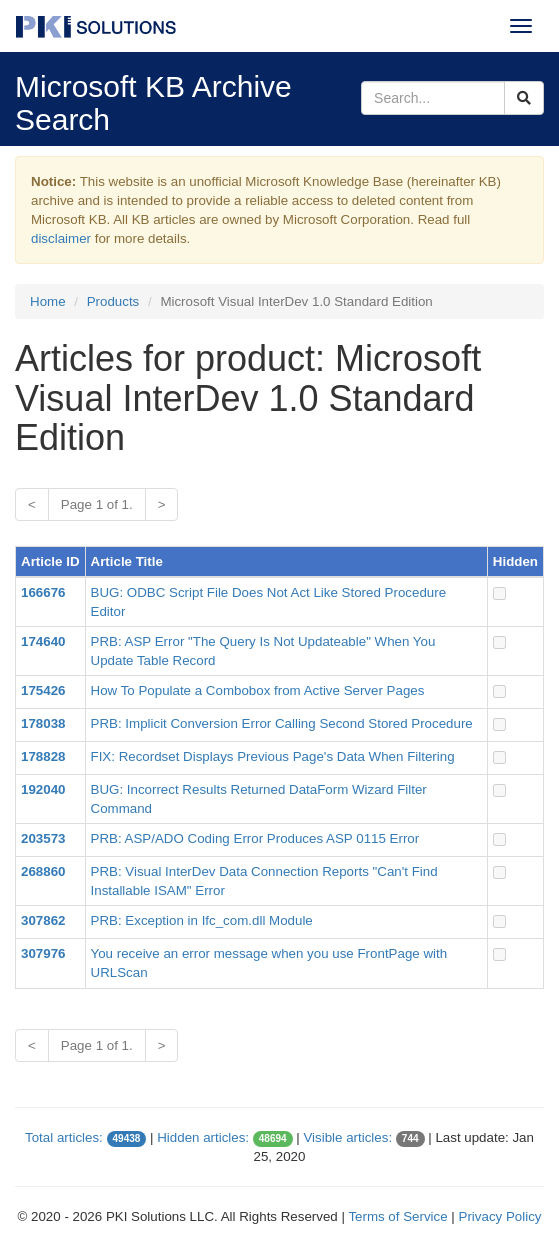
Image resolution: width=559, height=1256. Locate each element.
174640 (43, 641)
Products (113, 301)
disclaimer (61, 238)
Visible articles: (347, 1137)
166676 (43, 592)
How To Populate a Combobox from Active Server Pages (258, 690)
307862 (43, 920)
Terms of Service (397, 1216)
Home (48, 301)
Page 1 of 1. (97, 504)
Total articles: (64, 1137)
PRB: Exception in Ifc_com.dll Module (202, 920)
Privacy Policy (500, 1216)
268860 (43, 871)
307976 (43, 953)
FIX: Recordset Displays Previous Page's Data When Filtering (273, 756)
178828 (43, 756)
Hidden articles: (203, 1137)
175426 (43, 690)
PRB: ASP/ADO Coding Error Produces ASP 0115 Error (255, 838)
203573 (43, 838)
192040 (43, 789)
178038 (43, 723)
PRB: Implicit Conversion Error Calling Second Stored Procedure (282, 723)
